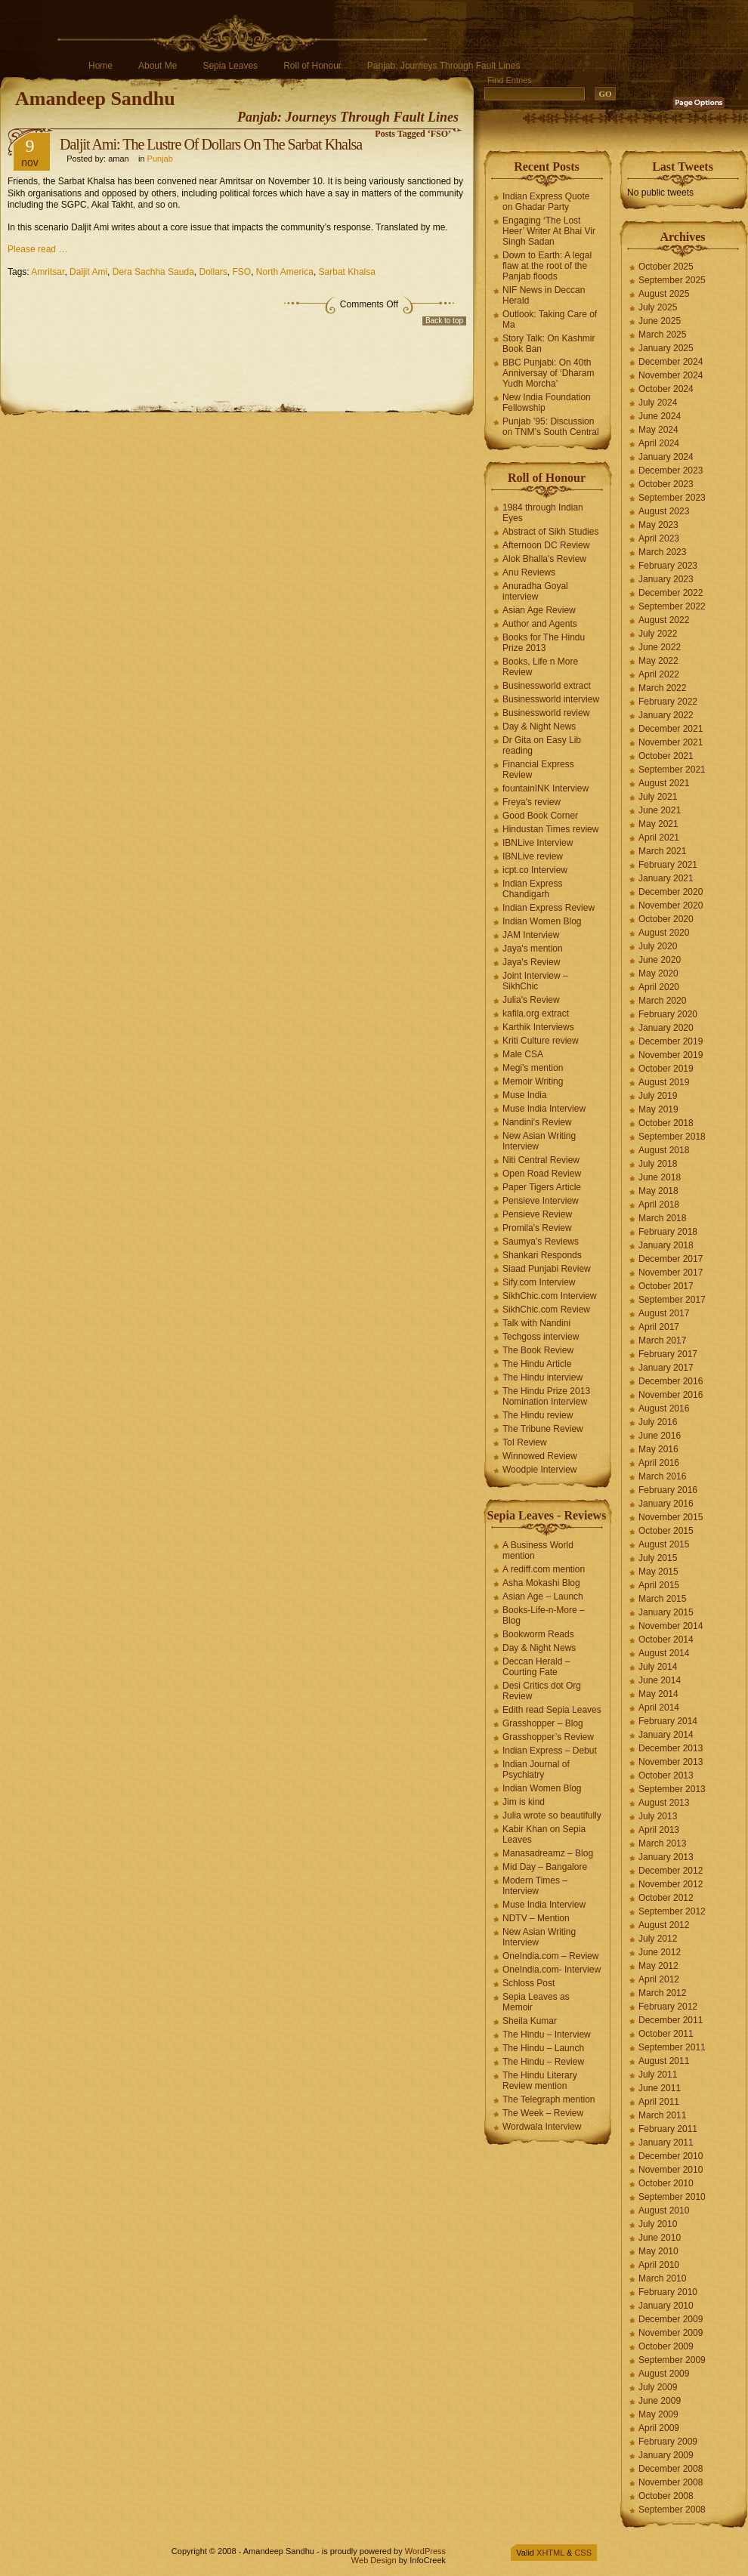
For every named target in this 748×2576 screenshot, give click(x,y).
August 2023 (663, 511)
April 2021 (658, 837)
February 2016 (667, 1490)
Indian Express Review (548, 907)
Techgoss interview (540, 1336)
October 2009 (666, 2346)
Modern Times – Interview (534, 1885)
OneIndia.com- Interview (551, 1969)
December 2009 (670, 2319)
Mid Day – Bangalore (544, 1867)
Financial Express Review (538, 769)
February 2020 (667, 1014)
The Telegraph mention (548, 2099)
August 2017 (663, 1313)
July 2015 (657, 1558)
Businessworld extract (546, 685)
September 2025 (672, 280)
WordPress (425, 2551)
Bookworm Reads (538, 1634)
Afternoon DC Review (545, 545)
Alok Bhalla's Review (544, 559)
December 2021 (670, 728)
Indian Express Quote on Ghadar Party (545, 201)
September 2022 (672, 606)
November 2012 (670, 1884)
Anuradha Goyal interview (535, 591)
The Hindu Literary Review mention (539, 2080)
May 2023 (658, 525)
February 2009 (667, 2441)
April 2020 (658, 987)
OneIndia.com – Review (550, 1956)
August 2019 (663, 1082)
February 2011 (667, 2129)
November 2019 (670, 1055)
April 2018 (658, 1204)
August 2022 (663, 620)
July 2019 (657, 1096)
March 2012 (662, 1993)
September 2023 (672, 497)
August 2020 (663, 932)
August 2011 (663, 2061)
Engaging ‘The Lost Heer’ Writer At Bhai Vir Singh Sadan (548, 231)
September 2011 (672, 2047)
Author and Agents (539, 624)
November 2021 (670, 742)
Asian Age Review (539, 610)
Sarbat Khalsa (347, 272)
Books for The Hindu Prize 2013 (543, 642)
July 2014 (657, 1666)
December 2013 (670, 1748)
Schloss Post (528, 1983)
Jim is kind (523, 1802)
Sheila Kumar (529, 2021)
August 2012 (663, 1925)
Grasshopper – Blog (542, 1723)
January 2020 (666, 1028)
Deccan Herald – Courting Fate (536, 1666)
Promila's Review (537, 1228)
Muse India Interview (544, 1108)
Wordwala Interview (541, 2126)
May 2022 (658, 661)
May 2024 (658, 429)
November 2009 (670, 2333)
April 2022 (658, 674)
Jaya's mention (532, 948)
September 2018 (672, 1136)
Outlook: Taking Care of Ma (549, 319)
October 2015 (666, 1531)
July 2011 (657, 2074)
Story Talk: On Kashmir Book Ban (548, 343)
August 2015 (663, 1544)
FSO (242, 272)
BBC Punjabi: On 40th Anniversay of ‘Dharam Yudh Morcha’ (548, 373)
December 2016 (670, 1381)
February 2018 (667, 1231)
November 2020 (670, 905)
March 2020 (662, 1000)
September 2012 (672, 1911)
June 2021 (659, 810)
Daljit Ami (88, 272)
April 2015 (658, 1585)
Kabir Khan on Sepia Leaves (544, 1834)
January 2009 (666, 2455)
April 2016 (658, 1463)
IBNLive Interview (537, 843)
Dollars (213, 272)
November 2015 (670, 1517)
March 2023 (662, 552)
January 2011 (666, 2142)
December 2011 (670, 2020)
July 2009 (657, 2387)
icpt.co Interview (534, 870)
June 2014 (659, 1680)
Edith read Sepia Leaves (551, 1709)
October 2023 (666, 484)
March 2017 (662, 1340)
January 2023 (666, 579)
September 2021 (672, 769)
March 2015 (662, 1598)
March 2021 (662, 851)
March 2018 (662, 1218)
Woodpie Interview (539, 1469)
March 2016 (662, 1476)
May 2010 (658, 2251)
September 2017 (672, 1299)
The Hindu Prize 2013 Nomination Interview (546, 1396)
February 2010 (667, 2292)
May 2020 (658, 973)
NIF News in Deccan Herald (543, 295)
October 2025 (666, 266)
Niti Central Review (541, 1160)
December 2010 (670, 2156)
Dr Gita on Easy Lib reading (541, 745)
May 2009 (658, 2414)
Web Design (374, 2560)
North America (285, 272)
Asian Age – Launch (542, 1596)
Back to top (444, 320)
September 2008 (672, 2509)
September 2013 (672, 1789)
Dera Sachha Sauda (153, 272)
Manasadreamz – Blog (547, 1853)
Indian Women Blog (542, 921)
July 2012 (657, 1938)
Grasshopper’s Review (548, 1737)
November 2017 (670, 1272)
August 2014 (663, 1653)
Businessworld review (545, 713)
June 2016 (659, 1435)
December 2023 (670, 470)
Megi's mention (532, 1068)
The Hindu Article (536, 1364)
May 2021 (658, 824)
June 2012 (659, 1952)
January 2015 (666, 1612)
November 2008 (670, 2482)
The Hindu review (537, 1415)
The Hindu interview (542, 1377)
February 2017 (667, 1354)
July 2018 (657, 1163)
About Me (157, 65)
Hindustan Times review (550, 829)
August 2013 (663, 1802)
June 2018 (659, 1177)
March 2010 (662, 2278)
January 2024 (666, 457)
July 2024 (657, 402)
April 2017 (658, 1327)
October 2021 (666, 756)
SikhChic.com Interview (549, 1296)
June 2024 (659, 416)
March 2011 (662, 2115)
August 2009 (663, 2373)
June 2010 (659, 2237)
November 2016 (670, 1395)
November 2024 (670, 375)
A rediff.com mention (543, 1569)
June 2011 (659, 2088)
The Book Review (537, 1350)
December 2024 (670, 361)
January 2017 (666, 1367)
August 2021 (663, 783)
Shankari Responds (542, 1255)
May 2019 (658, 1109)
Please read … (37, 249)
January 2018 (666, 1245)
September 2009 (672, 2360)
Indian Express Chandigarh (532, 888)
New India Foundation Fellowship (546, 402)
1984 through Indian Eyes (542, 512)
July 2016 (657, 1422)
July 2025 (657, 307)
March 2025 (662, 334)
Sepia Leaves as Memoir (536, 2002)
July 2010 (657, 2224)
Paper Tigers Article (541, 1187)
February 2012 (667, 2006)
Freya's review (531, 802)
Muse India (524, 1095)
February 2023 (667, 565)
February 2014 (667, 1721)
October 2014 (666, 1639)
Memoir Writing (532, 1081)
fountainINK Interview (545, 788)
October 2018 (666, 1123)
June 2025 (659, 321)
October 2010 (666, 2183)
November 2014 (670, 1626)
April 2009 (658, 2428)
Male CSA (522, 1054)
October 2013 (666, 1775)
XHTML (550, 2552)
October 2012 (666, 1898)
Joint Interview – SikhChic (535, 981)
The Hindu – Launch (543, 2048)
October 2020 (666, 919)
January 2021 (666, 878)
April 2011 (658, 2101)
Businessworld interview (550, 699)
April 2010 (658, 2265)
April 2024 (658, 443)
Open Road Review (541, 1173)
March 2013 (662, 1843)
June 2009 (659, 2401)
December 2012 (670, 1870)
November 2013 (670, 1762)
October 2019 (666, 1068)
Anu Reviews (528, 572)
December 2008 (670, 2468)
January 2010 (666, 2305)
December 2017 (670, 1259)
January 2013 (666, 1857)
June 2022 (659, 647)
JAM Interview (530, 935)
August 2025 (663, 293)
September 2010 (672, 2197)
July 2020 (657, 946)
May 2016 (658, 1449)
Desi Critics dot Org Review (541, 1690)
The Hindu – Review (543, 2061)
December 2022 (670, 593)
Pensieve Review (537, 1214)
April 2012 (658, 1979)
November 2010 (670, 2169)
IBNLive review (532, 856)
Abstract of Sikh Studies (550, 531)
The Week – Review (542, 2113)
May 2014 (658, 1694)
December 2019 (670, 1041)
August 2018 (663, 1150)
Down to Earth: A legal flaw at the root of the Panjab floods (547, 266)
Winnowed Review (539, 1456)
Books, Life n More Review (540, 666)
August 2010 (663, 2210)
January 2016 (666, 1503)
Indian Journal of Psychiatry (536, 1769)
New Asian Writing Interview (539, 1141)
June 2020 (659, 960)
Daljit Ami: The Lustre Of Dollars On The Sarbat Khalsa (211, 144)
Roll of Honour (312, 65)
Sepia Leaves (230, 65)
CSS (583, 2552)
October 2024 (666, 389)
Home (100, 65)
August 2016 (663, 1408)
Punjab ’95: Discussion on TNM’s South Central (550, 426)
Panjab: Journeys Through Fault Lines (444, 65)
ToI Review (524, 1442)
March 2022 (662, 688)
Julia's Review (531, 1000)
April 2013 (658, 1830)
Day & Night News (539, 726)
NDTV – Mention (536, 1918)
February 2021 (667, 864)
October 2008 (666, 2496)
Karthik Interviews (538, 1027)
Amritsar (47, 272)
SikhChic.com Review (546, 1309)
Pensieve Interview (540, 1200)
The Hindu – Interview (546, 2034)
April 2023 (658, 538)
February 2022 (667, 701)
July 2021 (657, 796)
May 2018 (658, 1191)
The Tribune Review (542, 1429)
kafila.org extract (535, 1013)
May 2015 (658, 1571)
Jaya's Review (531, 962)
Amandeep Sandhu (95, 99)
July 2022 (657, 633)
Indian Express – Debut (549, 1750)
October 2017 (666, 1286)
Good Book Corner (540, 815)
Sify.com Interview (538, 1282)
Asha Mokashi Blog (541, 1583)
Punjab (160, 158)
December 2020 (670, 892)
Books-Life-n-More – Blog (543, 1615)
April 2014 (658, 1707)
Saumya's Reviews (540, 1241)
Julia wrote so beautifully (551, 1815)
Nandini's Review (537, 1122)
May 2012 (658, 1966)
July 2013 (657, 1816)
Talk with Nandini (536, 1323)
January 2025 (666, 348)
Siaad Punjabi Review (546, 1268)
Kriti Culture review (540, 1040)
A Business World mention (537, 1550)
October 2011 (666, 2033)
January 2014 (666, 1734)
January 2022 (666, 715)
